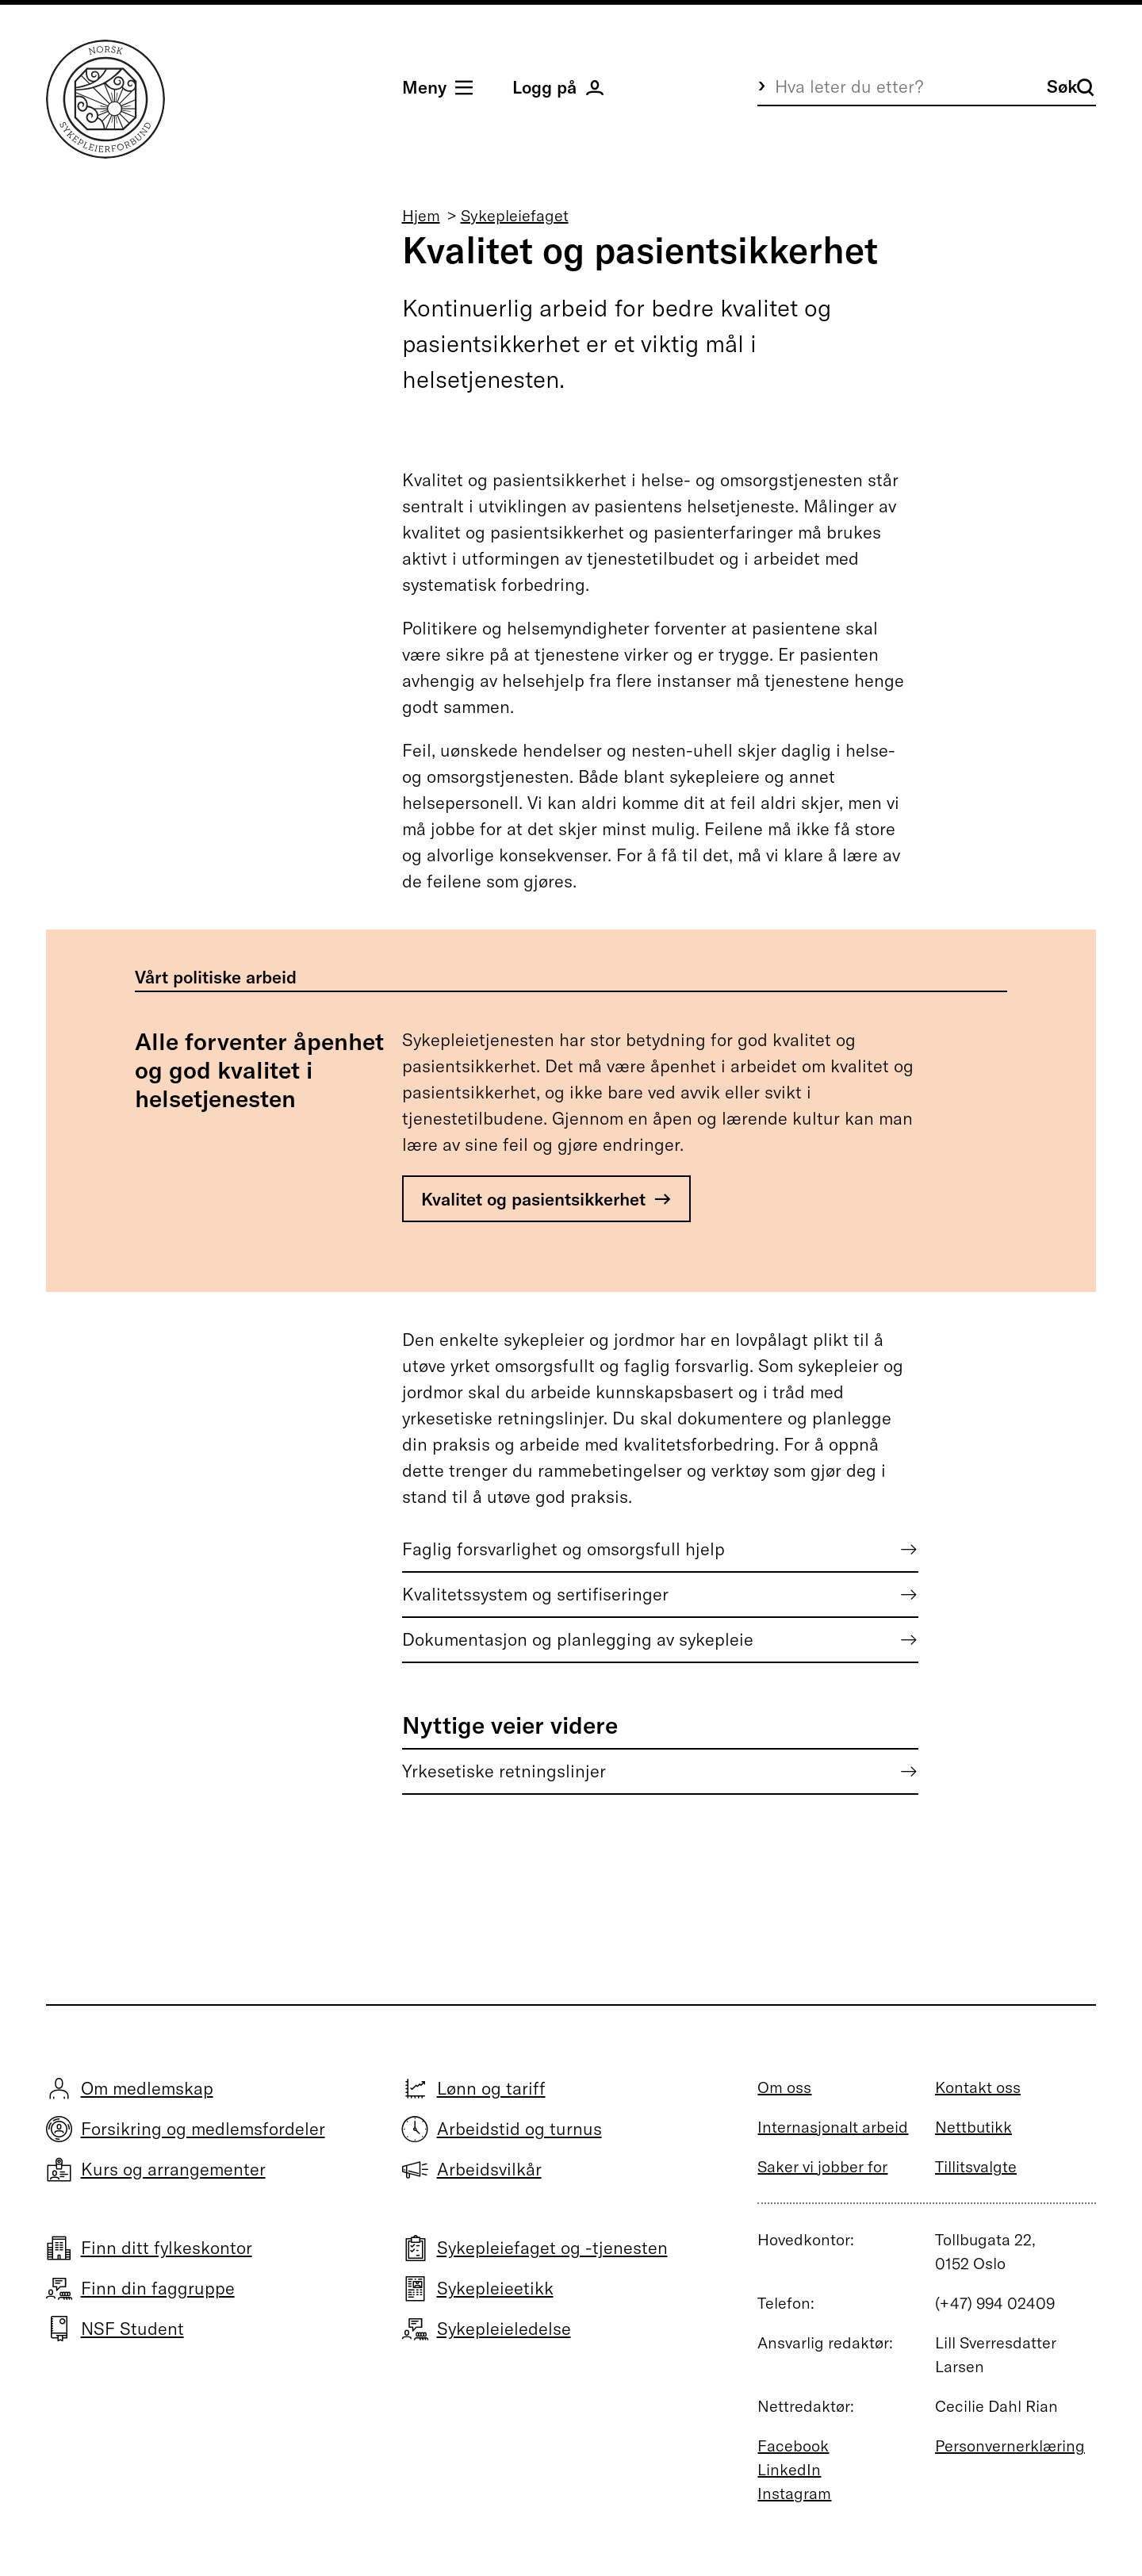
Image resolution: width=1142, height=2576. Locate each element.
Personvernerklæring (1010, 2445)
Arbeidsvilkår (489, 2169)
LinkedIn (789, 2469)
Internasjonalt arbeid (832, 2127)
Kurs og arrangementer (173, 2169)
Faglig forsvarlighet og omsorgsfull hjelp (563, 1549)
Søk (1070, 86)
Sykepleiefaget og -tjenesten (552, 2248)
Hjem (421, 215)
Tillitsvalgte (976, 2166)
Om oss (784, 2087)
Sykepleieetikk (495, 2288)
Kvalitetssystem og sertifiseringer (535, 1594)
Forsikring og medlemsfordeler (203, 2129)
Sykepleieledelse (504, 2328)
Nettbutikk (973, 2127)
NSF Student (132, 2328)
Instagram (794, 2493)
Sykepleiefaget (515, 215)
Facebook (793, 2445)
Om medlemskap (147, 2088)
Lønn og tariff (491, 2088)
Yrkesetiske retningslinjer (504, 1771)
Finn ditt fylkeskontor (166, 2248)
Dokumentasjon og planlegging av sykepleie (577, 1639)
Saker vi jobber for (822, 2166)
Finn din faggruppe (158, 2288)
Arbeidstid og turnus (519, 2129)
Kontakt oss (978, 2087)
